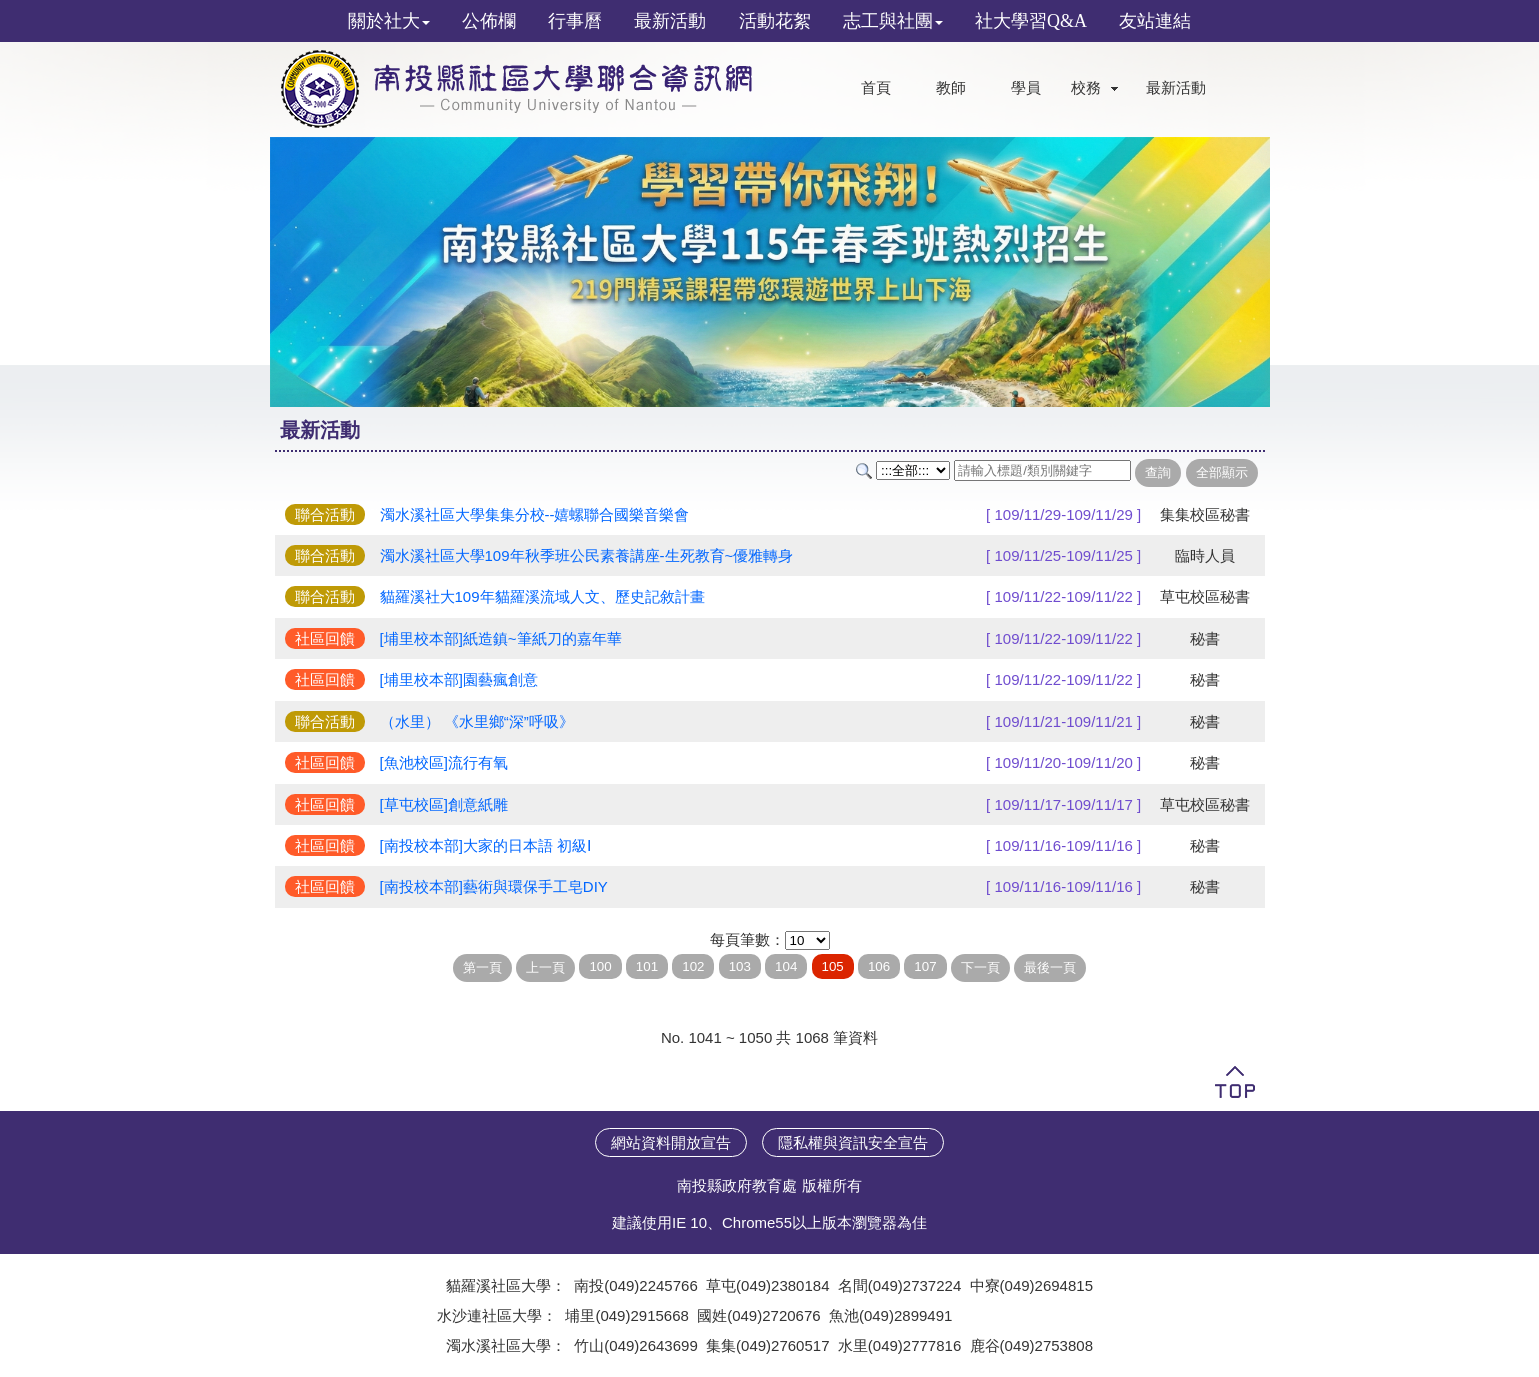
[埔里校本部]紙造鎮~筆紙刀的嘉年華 (501, 638)
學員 (1026, 88)
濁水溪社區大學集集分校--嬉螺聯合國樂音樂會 (535, 514)
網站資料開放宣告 (671, 1142)
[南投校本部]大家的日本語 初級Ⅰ (486, 845)
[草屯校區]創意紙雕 (444, 804)
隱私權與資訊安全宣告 (853, 1142)
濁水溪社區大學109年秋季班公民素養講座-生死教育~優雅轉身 (587, 555)
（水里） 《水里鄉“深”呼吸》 (477, 721)
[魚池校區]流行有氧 (444, 762)
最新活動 (1176, 88)
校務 (1086, 88)
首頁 (876, 88)
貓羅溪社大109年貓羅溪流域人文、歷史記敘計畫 (542, 596)
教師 (951, 88)
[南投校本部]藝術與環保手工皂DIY (494, 886)
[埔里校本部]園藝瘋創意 (459, 679)
